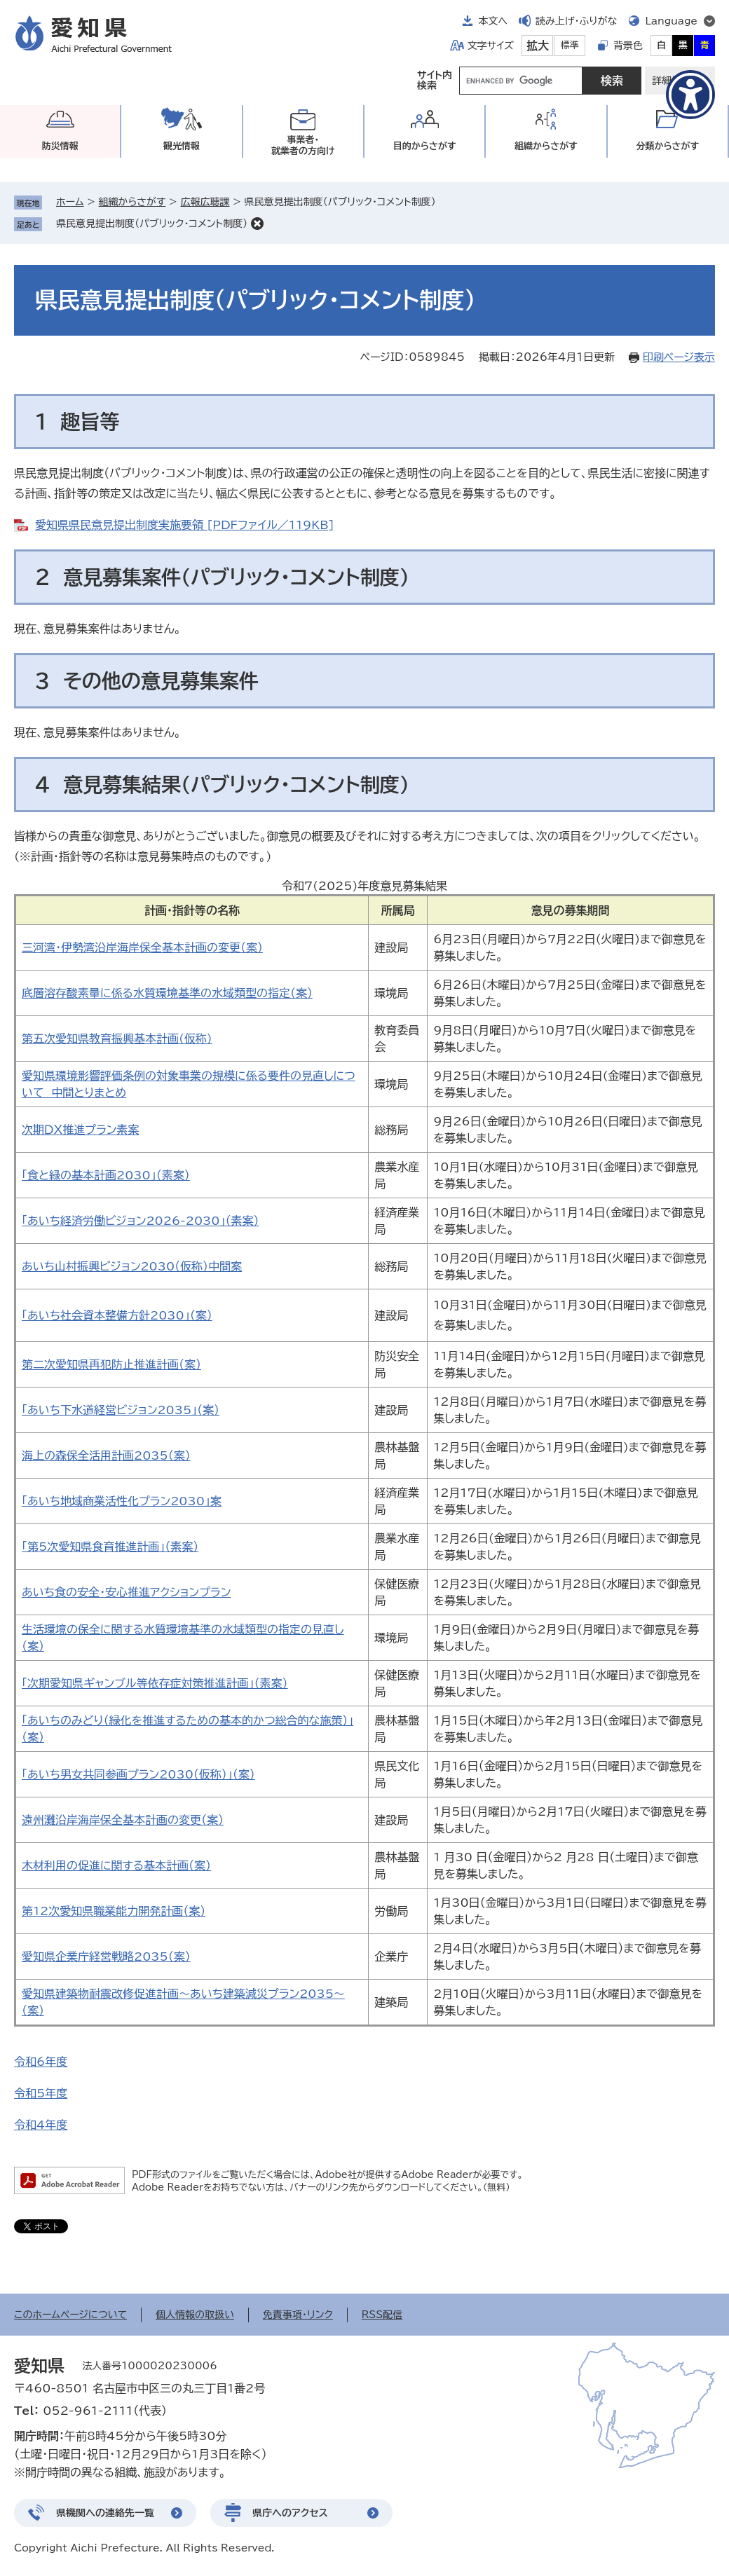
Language (671, 21)
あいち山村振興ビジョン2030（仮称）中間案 (132, 1266)
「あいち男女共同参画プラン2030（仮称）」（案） (138, 1774)
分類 (667, 146)
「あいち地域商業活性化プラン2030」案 (122, 1501)
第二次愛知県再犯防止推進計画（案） (111, 1364)
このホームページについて (70, 2315)
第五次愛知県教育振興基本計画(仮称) (117, 1038)
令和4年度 (40, 2124)
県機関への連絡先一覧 (105, 2513)
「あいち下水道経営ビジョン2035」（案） (120, 1410)
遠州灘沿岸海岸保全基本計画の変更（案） (123, 1819)
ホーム (69, 202)
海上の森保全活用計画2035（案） (106, 1455)
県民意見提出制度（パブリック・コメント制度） (151, 223)
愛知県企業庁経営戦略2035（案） (106, 1956)
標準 (570, 45)
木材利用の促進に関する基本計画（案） (116, 1865)
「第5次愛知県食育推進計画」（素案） (110, 1546)
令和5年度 (40, 2093)
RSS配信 (382, 2315)
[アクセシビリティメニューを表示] (690, 94)
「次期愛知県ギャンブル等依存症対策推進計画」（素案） (155, 1683)
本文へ (492, 21)
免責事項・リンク (298, 2315)
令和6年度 (40, 2061)
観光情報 (181, 146)
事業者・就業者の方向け (303, 145)
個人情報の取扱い (195, 2315)
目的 (424, 146)
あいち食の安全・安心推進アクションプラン (126, 1592)
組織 (546, 146)
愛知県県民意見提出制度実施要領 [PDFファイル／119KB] (184, 524)
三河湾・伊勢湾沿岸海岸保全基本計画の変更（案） (142, 947)
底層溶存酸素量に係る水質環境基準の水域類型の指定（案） (167, 993)
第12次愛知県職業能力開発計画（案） (113, 1911)
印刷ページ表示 (679, 357)
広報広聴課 (204, 202)
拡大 (537, 45)
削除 (257, 223)
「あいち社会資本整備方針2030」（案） (117, 1315)
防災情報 (60, 146)
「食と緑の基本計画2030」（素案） (106, 1175)
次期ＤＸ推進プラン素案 (80, 1129)
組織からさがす (132, 202)
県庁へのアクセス (290, 2513)
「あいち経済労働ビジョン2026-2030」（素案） (140, 1220)
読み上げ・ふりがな (576, 21)
